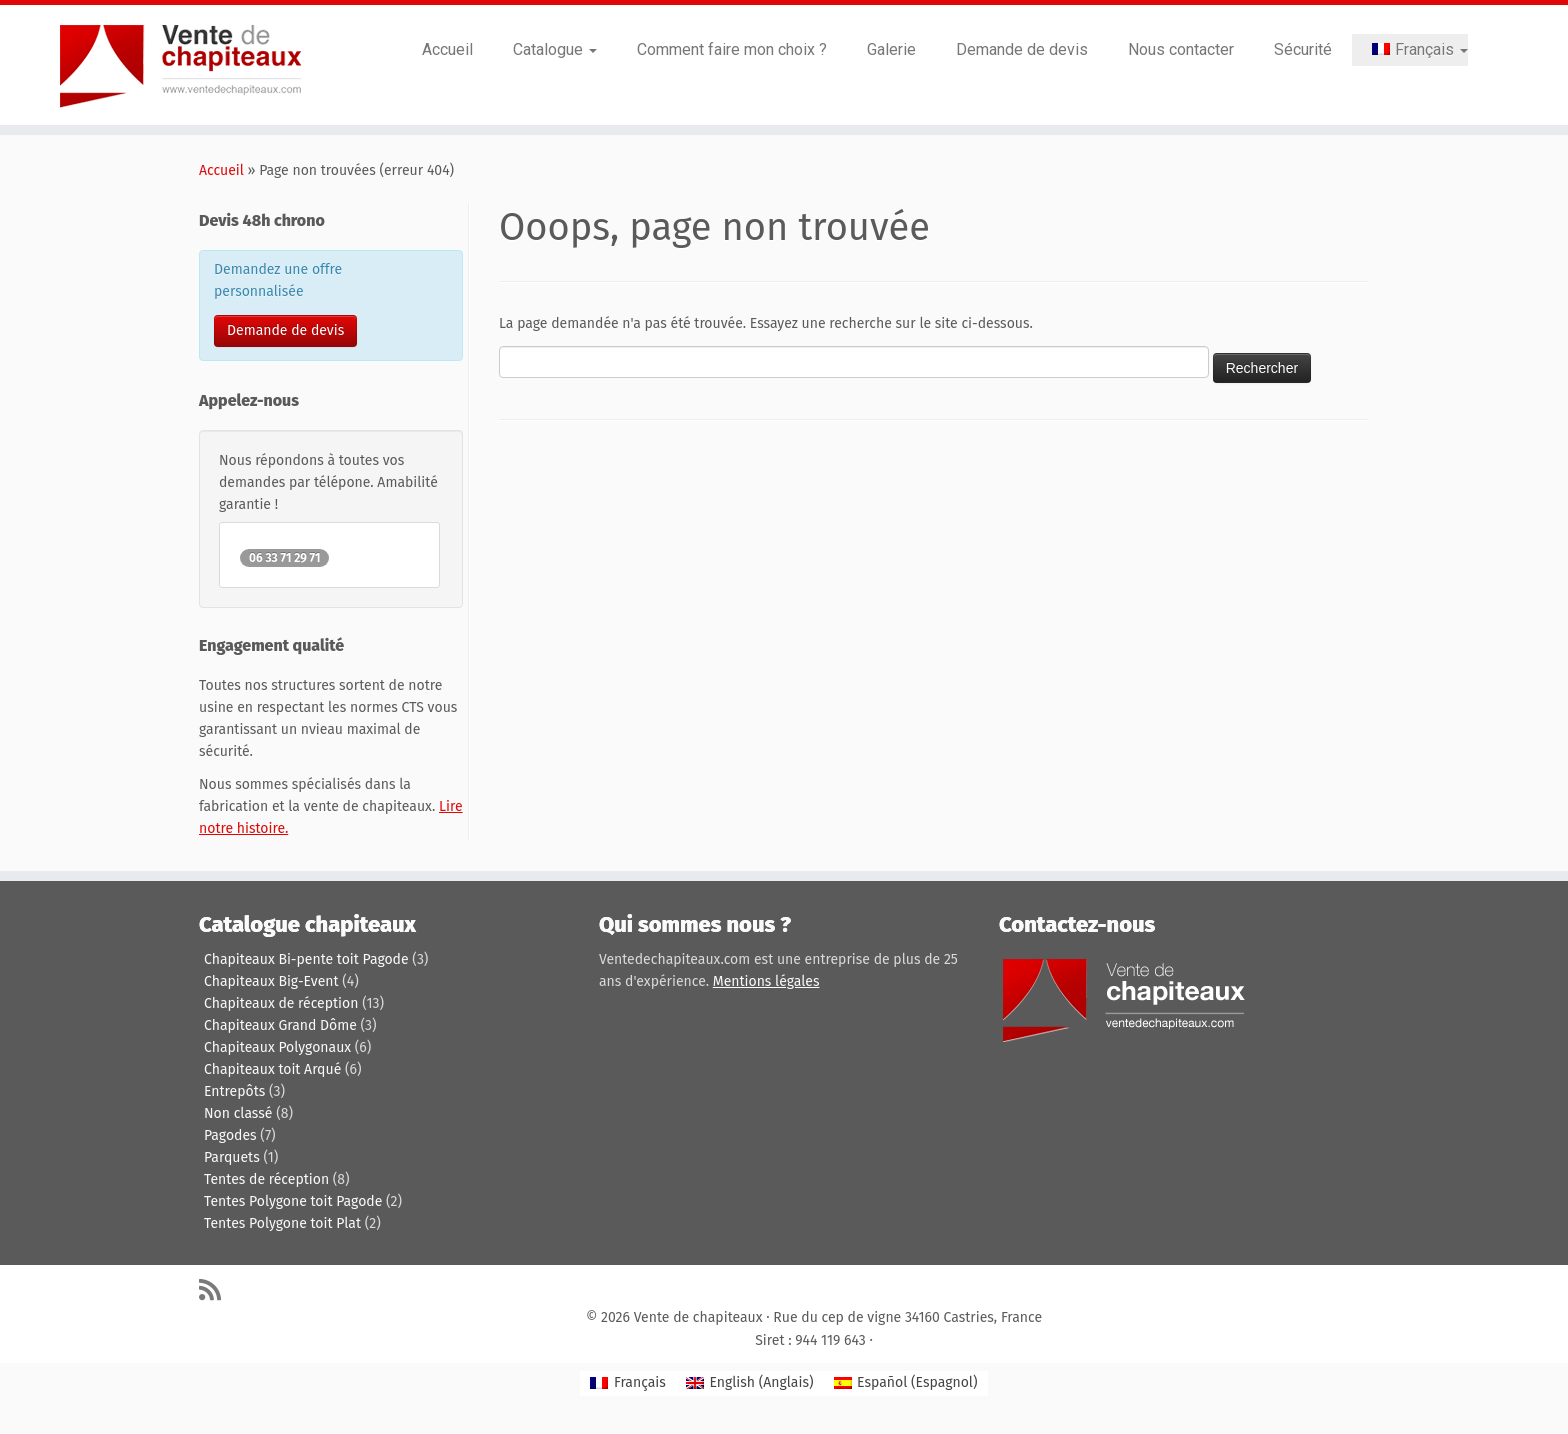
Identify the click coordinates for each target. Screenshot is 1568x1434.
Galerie (891, 49)
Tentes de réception (266, 1179)
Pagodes (230, 1135)
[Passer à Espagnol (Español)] (906, 1383)
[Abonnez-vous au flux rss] (216, 1289)
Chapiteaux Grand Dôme (280, 1025)
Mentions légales (766, 981)
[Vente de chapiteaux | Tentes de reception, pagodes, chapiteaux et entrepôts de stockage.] (181, 65)
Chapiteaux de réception (281, 1003)
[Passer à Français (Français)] (627, 1383)
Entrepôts (234, 1091)
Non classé (238, 1113)
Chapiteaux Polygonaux (277, 1047)
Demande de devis (1022, 49)
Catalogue (555, 49)
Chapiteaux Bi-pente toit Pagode (306, 959)
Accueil (447, 49)
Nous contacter (1181, 49)
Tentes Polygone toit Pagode (293, 1201)
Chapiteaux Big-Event (271, 981)
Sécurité (1303, 49)
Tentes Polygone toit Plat (282, 1223)
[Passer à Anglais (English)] (750, 1383)
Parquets (232, 1157)
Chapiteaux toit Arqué (272, 1069)
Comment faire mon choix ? (732, 49)
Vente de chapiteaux (698, 1317)
